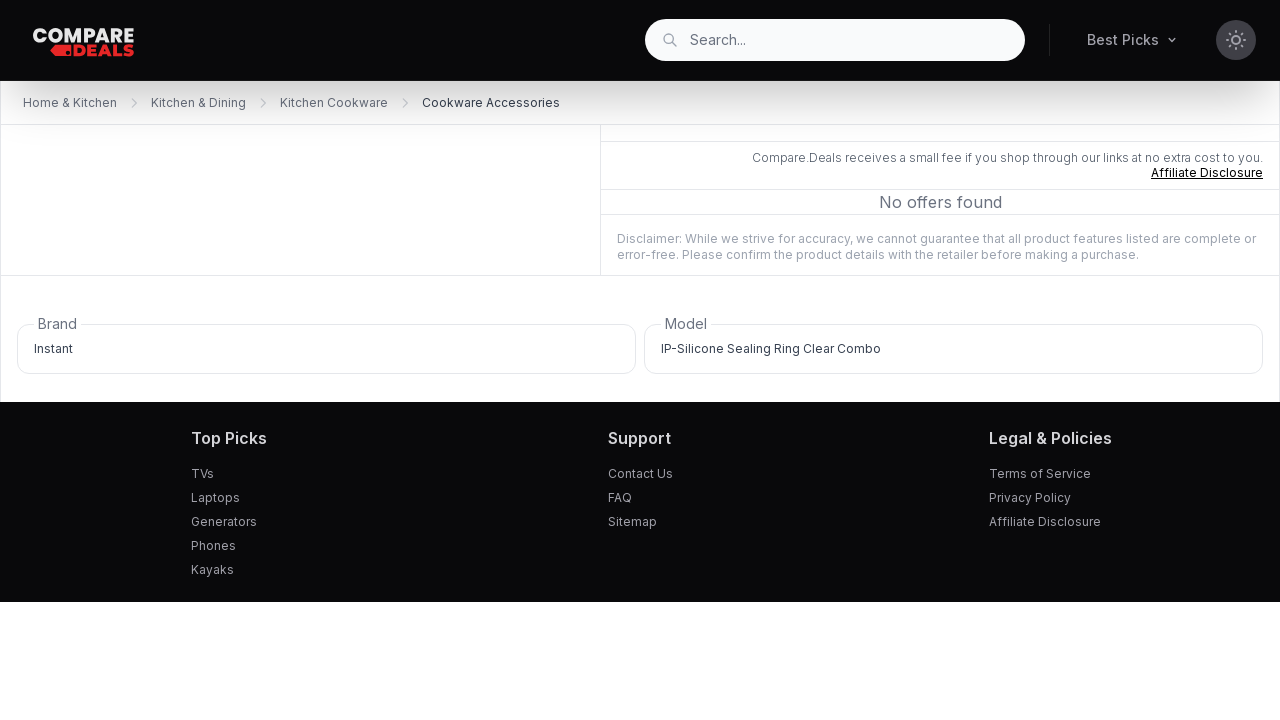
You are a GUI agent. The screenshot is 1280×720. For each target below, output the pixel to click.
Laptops (215, 497)
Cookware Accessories (491, 102)
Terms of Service (1040, 473)
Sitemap (632, 521)
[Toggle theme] (1236, 40)
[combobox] (835, 40)
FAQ (620, 497)
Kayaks (212, 569)
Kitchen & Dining (198, 102)
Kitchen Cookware (334, 102)
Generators (224, 521)
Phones (213, 545)
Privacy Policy (1030, 497)
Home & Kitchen (70, 102)
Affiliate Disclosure (1045, 521)
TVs (202, 473)
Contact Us (640, 473)
